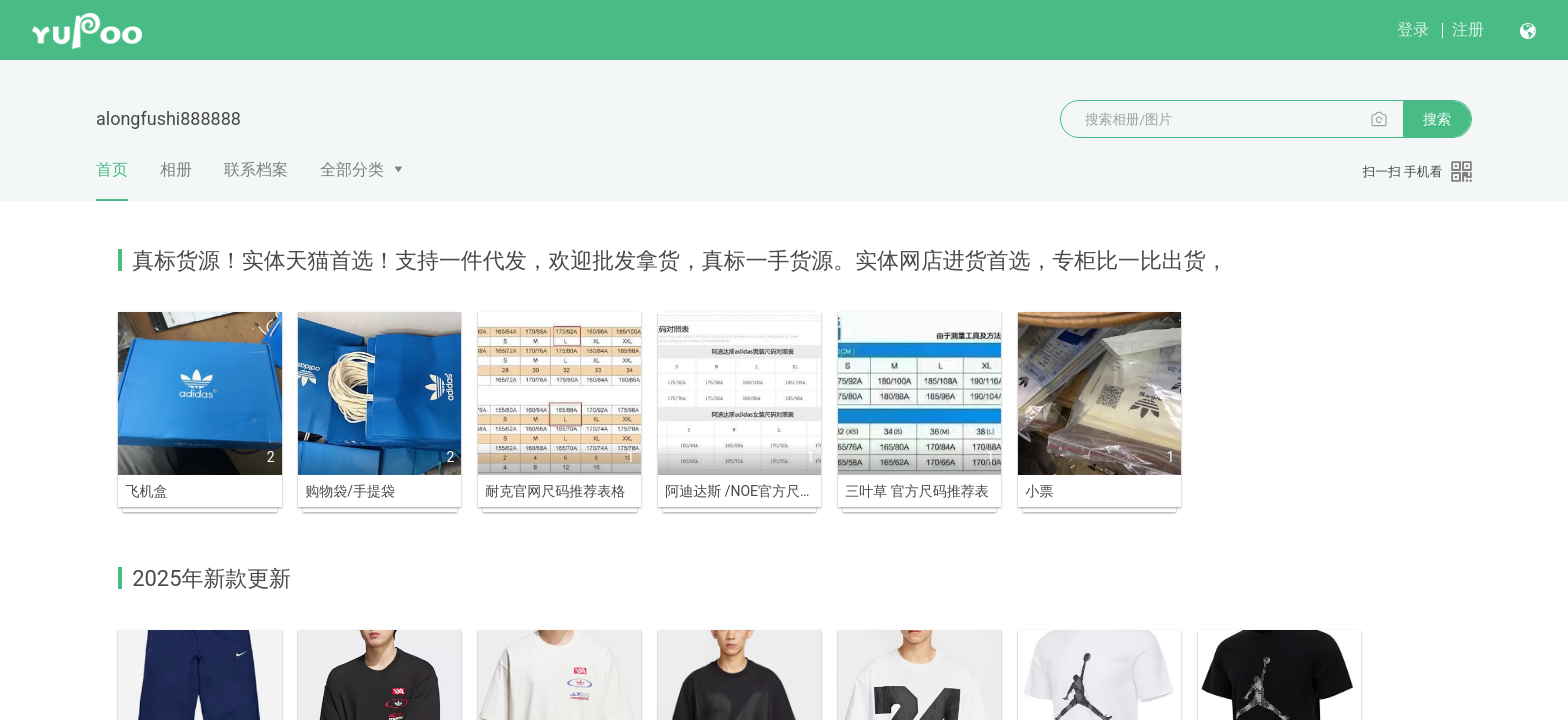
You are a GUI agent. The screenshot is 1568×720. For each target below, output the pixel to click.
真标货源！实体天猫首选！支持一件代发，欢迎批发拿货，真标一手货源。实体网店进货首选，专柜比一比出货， (679, 260)
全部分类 (352, 169)
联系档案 (256, 169)
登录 (1413, 29)
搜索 (1437, 119)
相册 (176, 169)
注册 (1468, 29)
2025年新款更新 (211, 567)
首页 (112, 180)
